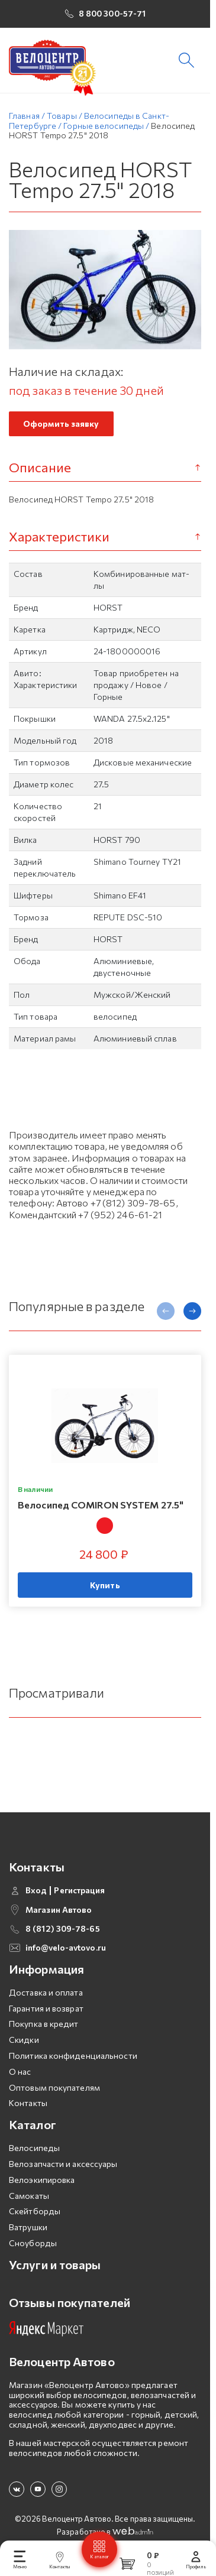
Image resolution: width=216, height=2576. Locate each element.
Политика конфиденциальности (73, 2060)
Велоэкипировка (42, 2184)
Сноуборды (33, 2247)
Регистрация (79, 1894)
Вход (36, 1894)
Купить (105, 1589)
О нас (20, 2076)
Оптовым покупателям (54, 2091)
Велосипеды (34, 2152)
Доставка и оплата (46, 1996)
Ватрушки (28, 2231)
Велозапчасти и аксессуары (63, 2168)
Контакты (28, 2107)
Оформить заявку (61, 428)
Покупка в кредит (44, 2028)
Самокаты (29, 2199)
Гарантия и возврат (46, 2012)
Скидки (24, 2044)
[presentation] (166, 1314)
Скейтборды (34, 2215)
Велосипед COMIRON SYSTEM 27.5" (100, 1508)
